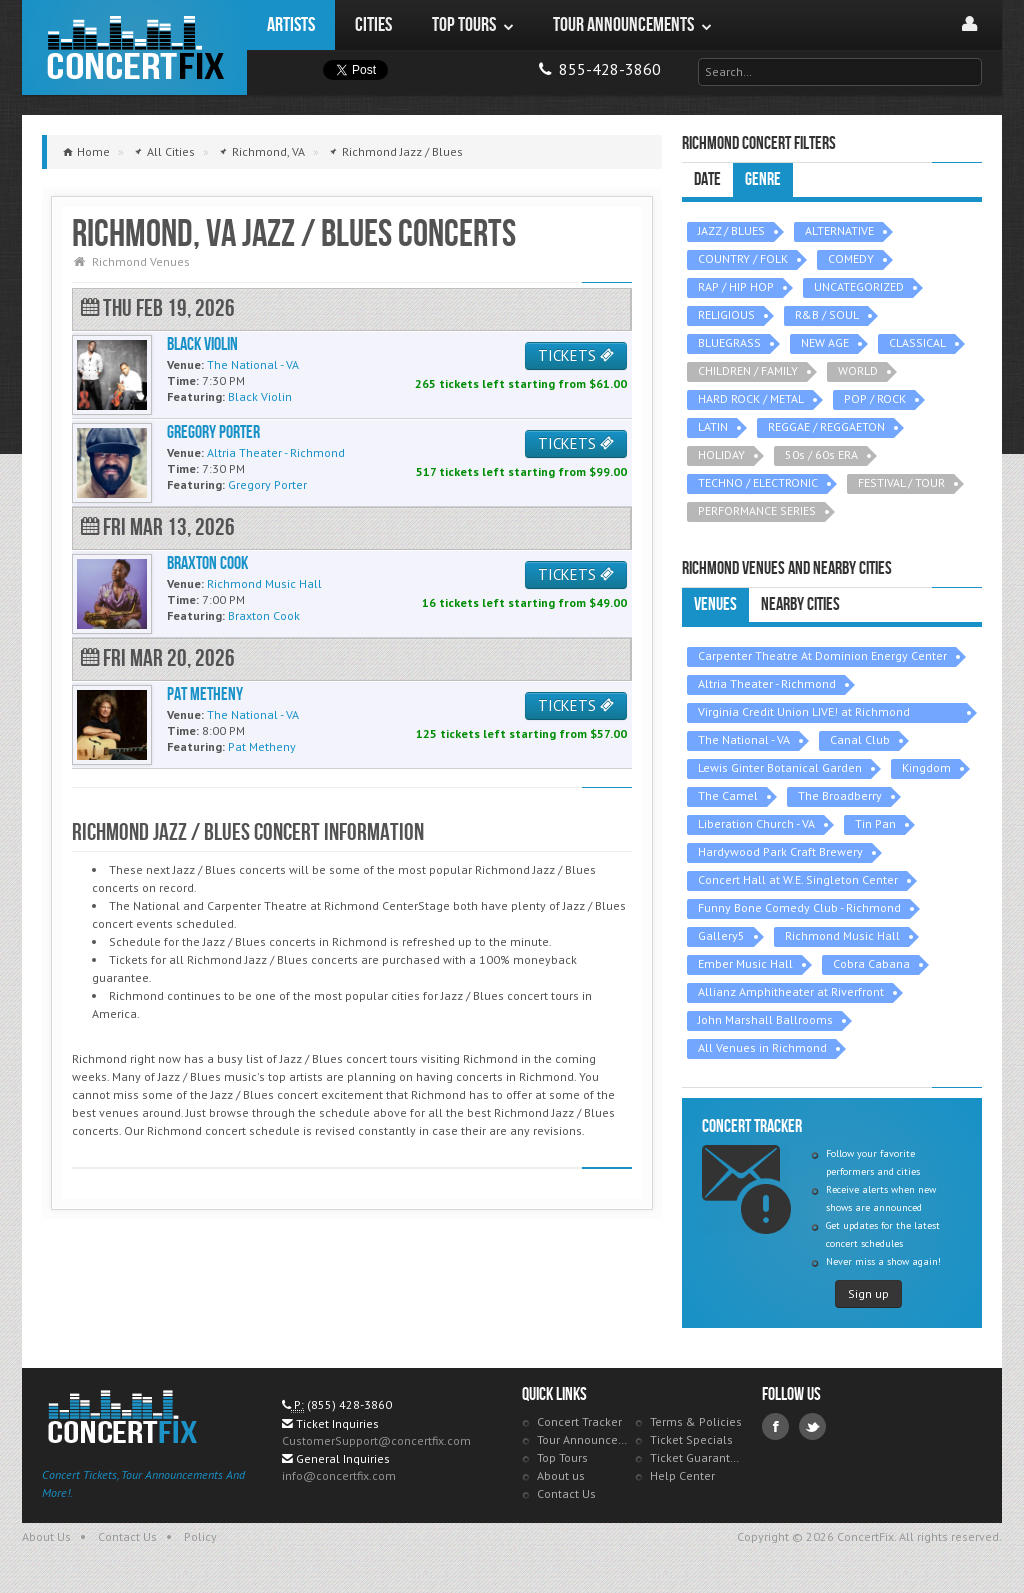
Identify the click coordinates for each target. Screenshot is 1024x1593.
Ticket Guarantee (696, 1457)
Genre (763, 179)
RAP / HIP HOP (736, 286)
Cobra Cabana (871, 963)
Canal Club (860, 739)
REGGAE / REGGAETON (826, 426)
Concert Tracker (579, 1421)
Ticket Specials (691, 1439)
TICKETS (576, 355)
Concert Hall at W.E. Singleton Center (798, 879)
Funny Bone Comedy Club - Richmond (799, 907)
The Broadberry (840, 795)
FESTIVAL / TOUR (901, 482)
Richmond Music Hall (842, 935)
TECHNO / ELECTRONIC (758, 482)
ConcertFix (134, 47)
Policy (200, 1536)
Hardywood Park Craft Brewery (780, 851)
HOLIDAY (721, 454)
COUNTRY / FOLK (743, 258)
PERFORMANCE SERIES (757, 510)
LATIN (713, 426)
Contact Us (566, 1493)
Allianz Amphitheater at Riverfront (791, 991)
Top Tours (562, 1457)
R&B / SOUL (827, 314)
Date (707, 179)
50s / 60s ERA (821, 454)
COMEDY (851, 258)
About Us (46, 1536)
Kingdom (926, 767)
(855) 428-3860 (349, 1404)
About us (561, 1475)
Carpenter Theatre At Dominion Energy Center (822, 655)
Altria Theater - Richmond (767, 683)
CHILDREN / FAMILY (748, 370)
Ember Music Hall (745, 963)
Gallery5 (721, 935)
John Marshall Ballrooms (765, 1019)
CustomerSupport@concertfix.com (376, 1440)
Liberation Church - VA (756, 823)
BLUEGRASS (729, 342)
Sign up (868, 1293)
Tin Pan (875, 823)
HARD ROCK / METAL (751, 398)
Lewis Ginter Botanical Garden (780, 767)
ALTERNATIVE (839, 230)
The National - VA (744, 739)
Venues (715, 604)
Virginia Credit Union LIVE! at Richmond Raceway (804, 713)
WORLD (858, 370)
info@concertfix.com (339, 1475)
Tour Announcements (583, 1439)
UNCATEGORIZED (859, 286)
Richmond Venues (141, 261)
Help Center (682, 1475)
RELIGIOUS (726, 314)
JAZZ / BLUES (731, 230)
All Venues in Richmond (762, 1047)
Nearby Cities (800, 604)
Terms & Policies (696, 1421)
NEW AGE (825, 342)
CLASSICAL (917, 342)
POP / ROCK (875, 398)
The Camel (728, 795)
